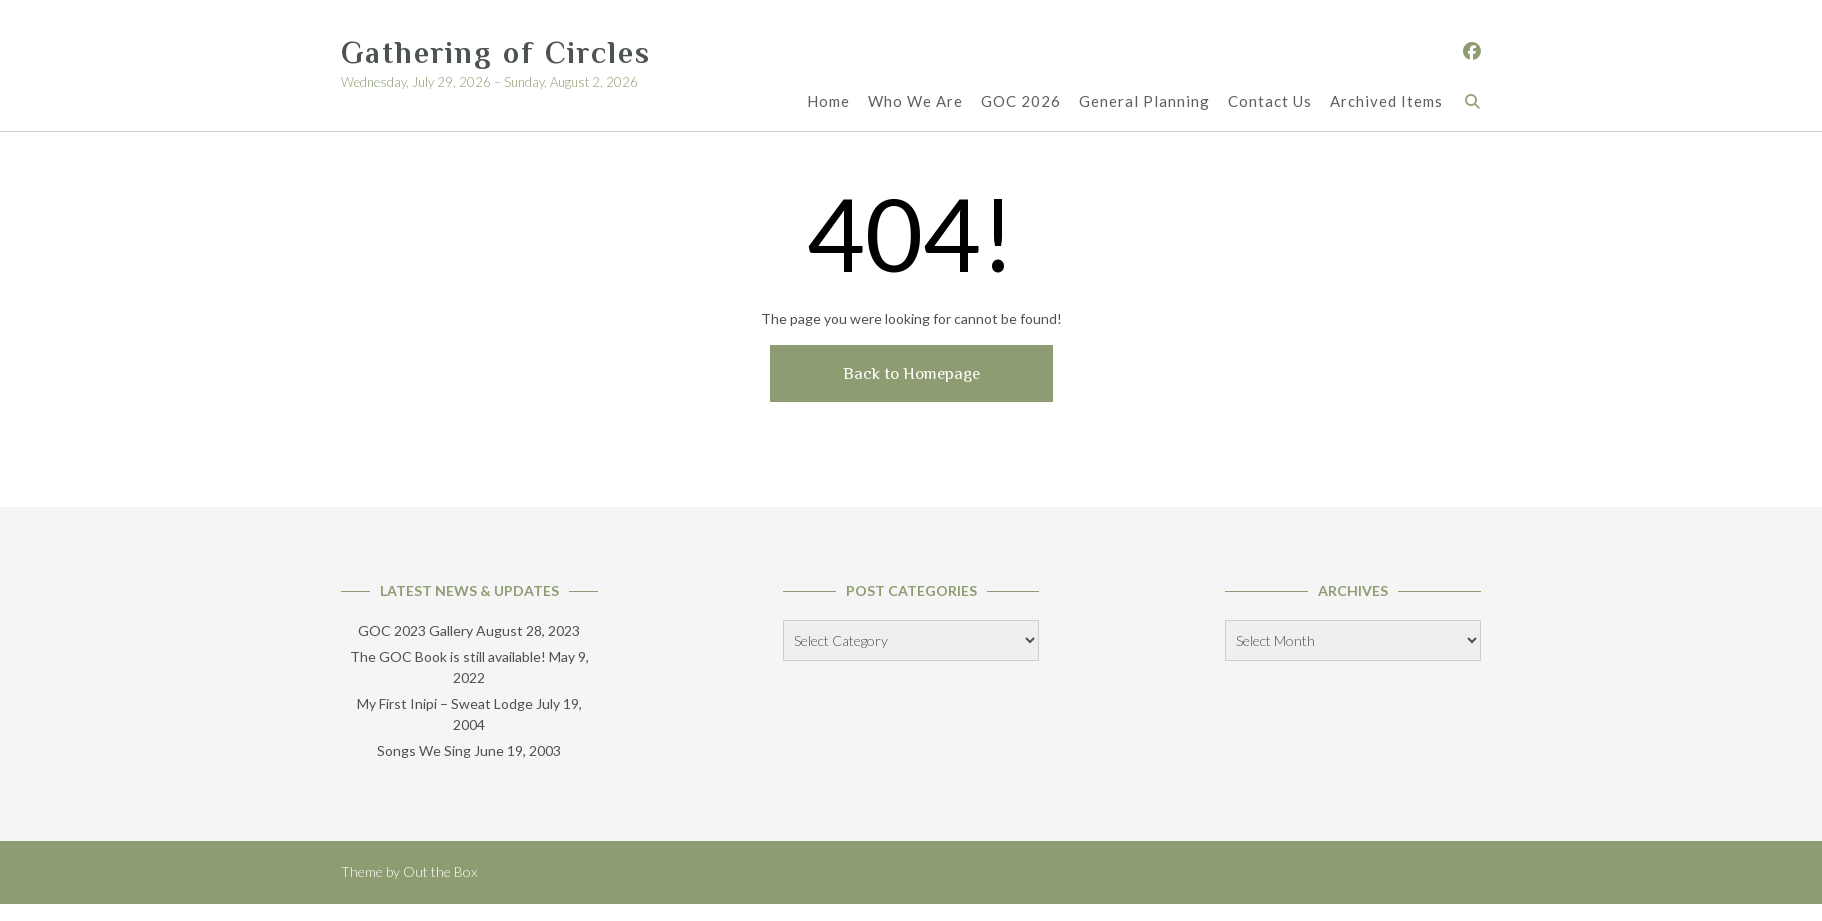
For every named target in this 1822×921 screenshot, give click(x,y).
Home (828, 101)
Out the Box (440, 871)
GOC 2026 (1021, 101)
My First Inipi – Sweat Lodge (445, 703)
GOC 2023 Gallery (415, 630)
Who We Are (915, 101)
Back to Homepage (911, 373)
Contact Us (1270, 101)
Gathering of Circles (496, 53)
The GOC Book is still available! (448, 656)
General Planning (1144, 101)
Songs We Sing (424, 750)
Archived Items (1386, 101)
